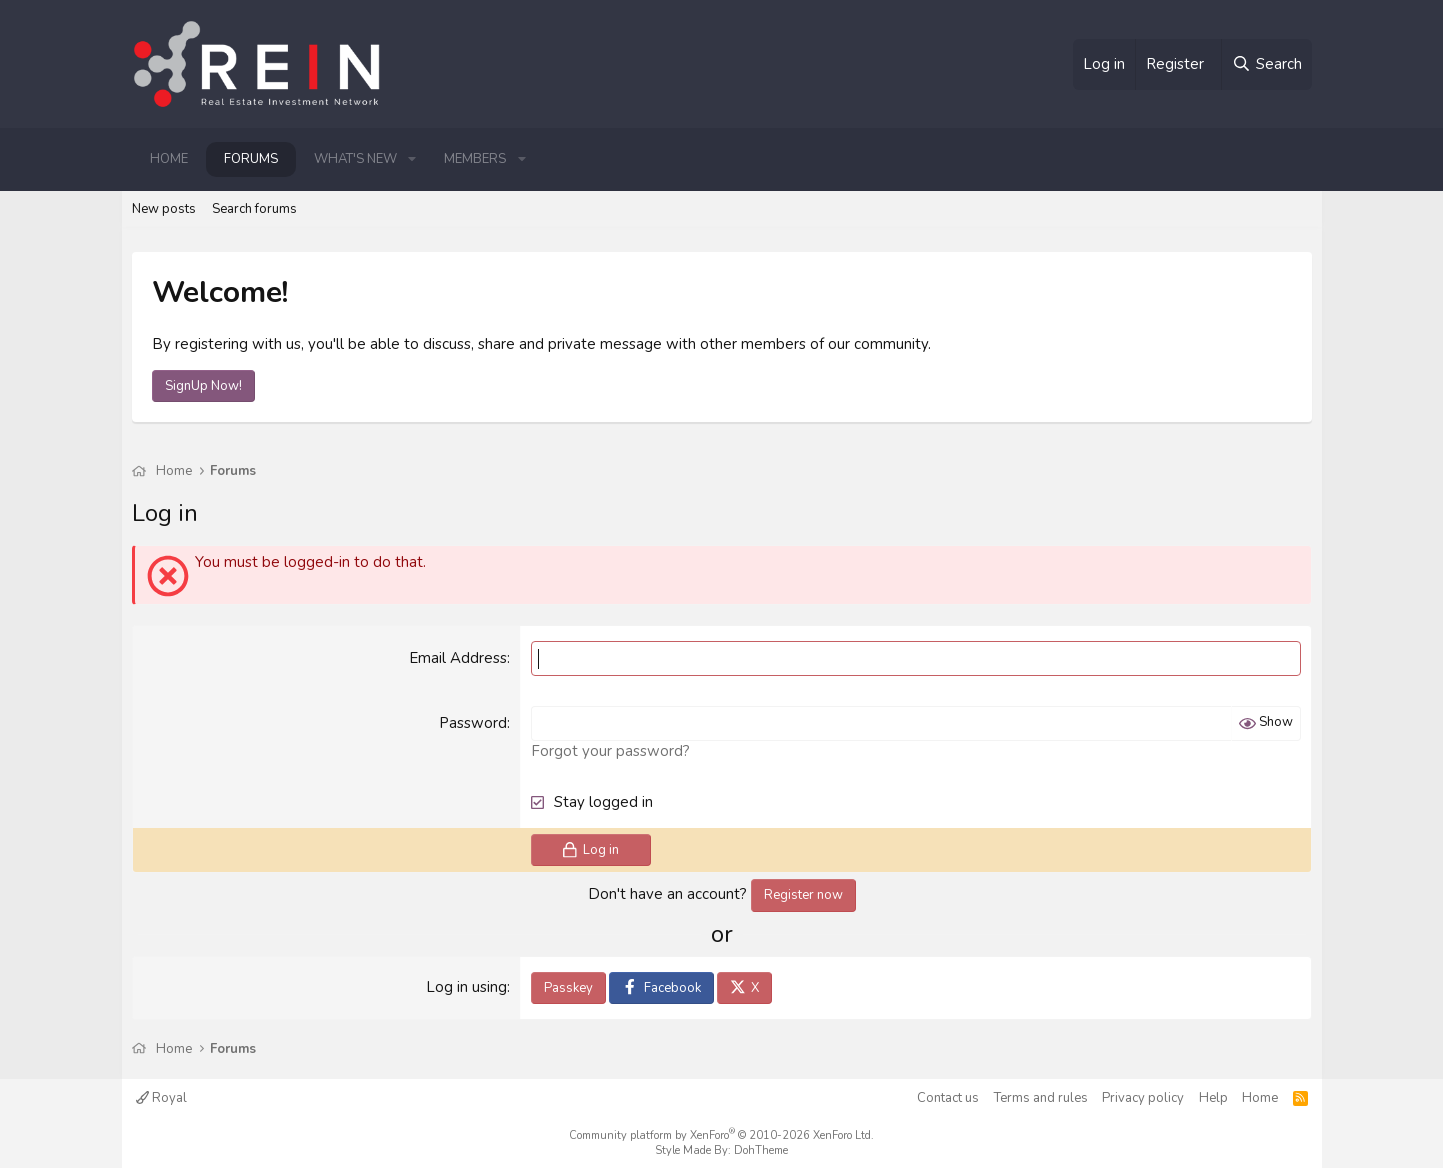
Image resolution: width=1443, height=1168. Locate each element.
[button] (413, 159)
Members (475, 159)
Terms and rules (1041, 1098)
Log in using (466, 987)
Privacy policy (1143, 1098)
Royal (161, 1098)
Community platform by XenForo (721, 1134)
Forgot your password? (610, 751)
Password (473, 723)
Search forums (254, 209)
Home (169, 159)
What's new (355, 159)
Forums (251, 159)
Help (1213, 1098)
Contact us (948, 1098)
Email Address (458, 658)
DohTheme (761, 1150)
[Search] (1266, 64)
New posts (164, 209)
